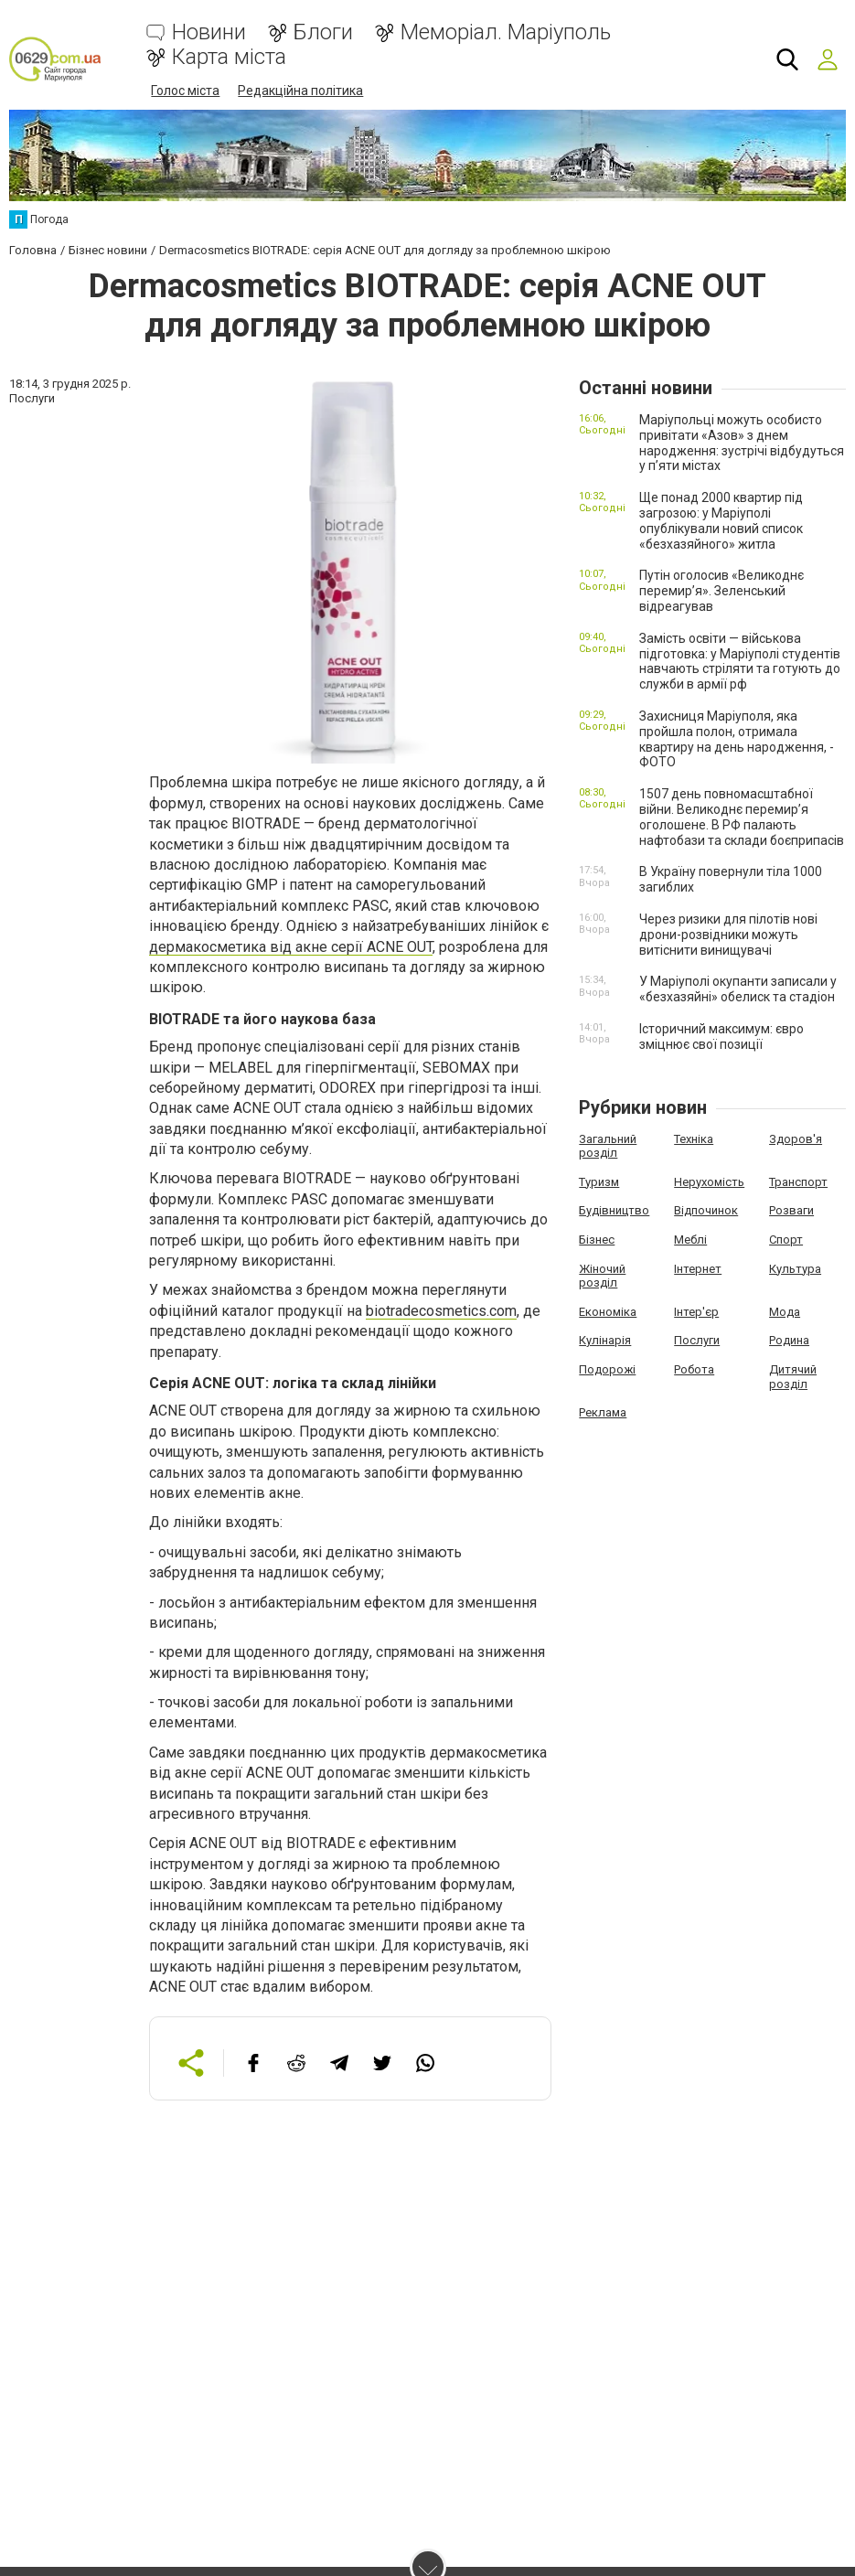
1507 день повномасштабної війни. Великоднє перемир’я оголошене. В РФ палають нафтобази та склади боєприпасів (741, 816)
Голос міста (185, 90)
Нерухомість (709, 1181)
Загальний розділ (607, 1145)
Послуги (697, 1340)
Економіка (607, 1311)
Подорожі (607, 1369)
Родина (789, 1340)
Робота (694, 1369)
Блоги (323, 32)
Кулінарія (605, 1340)
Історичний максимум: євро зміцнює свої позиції (721, 1036)
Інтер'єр (696, 1311)
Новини (209, 32)
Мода (784, 1311)
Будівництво (614, 1210)
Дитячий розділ (793, 1377)
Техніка (693, 1138)
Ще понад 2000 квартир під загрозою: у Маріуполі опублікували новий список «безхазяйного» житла (721, 520)
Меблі (690, 1239)
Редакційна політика (300, 90)
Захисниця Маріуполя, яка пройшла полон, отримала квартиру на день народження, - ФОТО (736, 739)
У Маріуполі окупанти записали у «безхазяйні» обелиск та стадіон (738, 989)
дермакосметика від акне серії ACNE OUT (291, 946)
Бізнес (597, 1239)
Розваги (791, 1210)
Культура (795, 1268)
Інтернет (697, 1268)
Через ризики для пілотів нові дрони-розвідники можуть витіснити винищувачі (728, 934)
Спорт (786, 1239)
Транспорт (798, 1181)
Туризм (599, 1181)
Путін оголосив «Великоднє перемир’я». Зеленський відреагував (721, 591)
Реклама (602, 1412)
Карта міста (229, 57)
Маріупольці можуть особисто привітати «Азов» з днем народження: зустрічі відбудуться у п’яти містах (741, 442)
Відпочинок (706, 1210)
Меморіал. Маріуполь (506, 32)
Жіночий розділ (602, 1275)
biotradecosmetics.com (441, 1311)
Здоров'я (795, 1138)
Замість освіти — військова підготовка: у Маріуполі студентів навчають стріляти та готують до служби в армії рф (739, 661)
